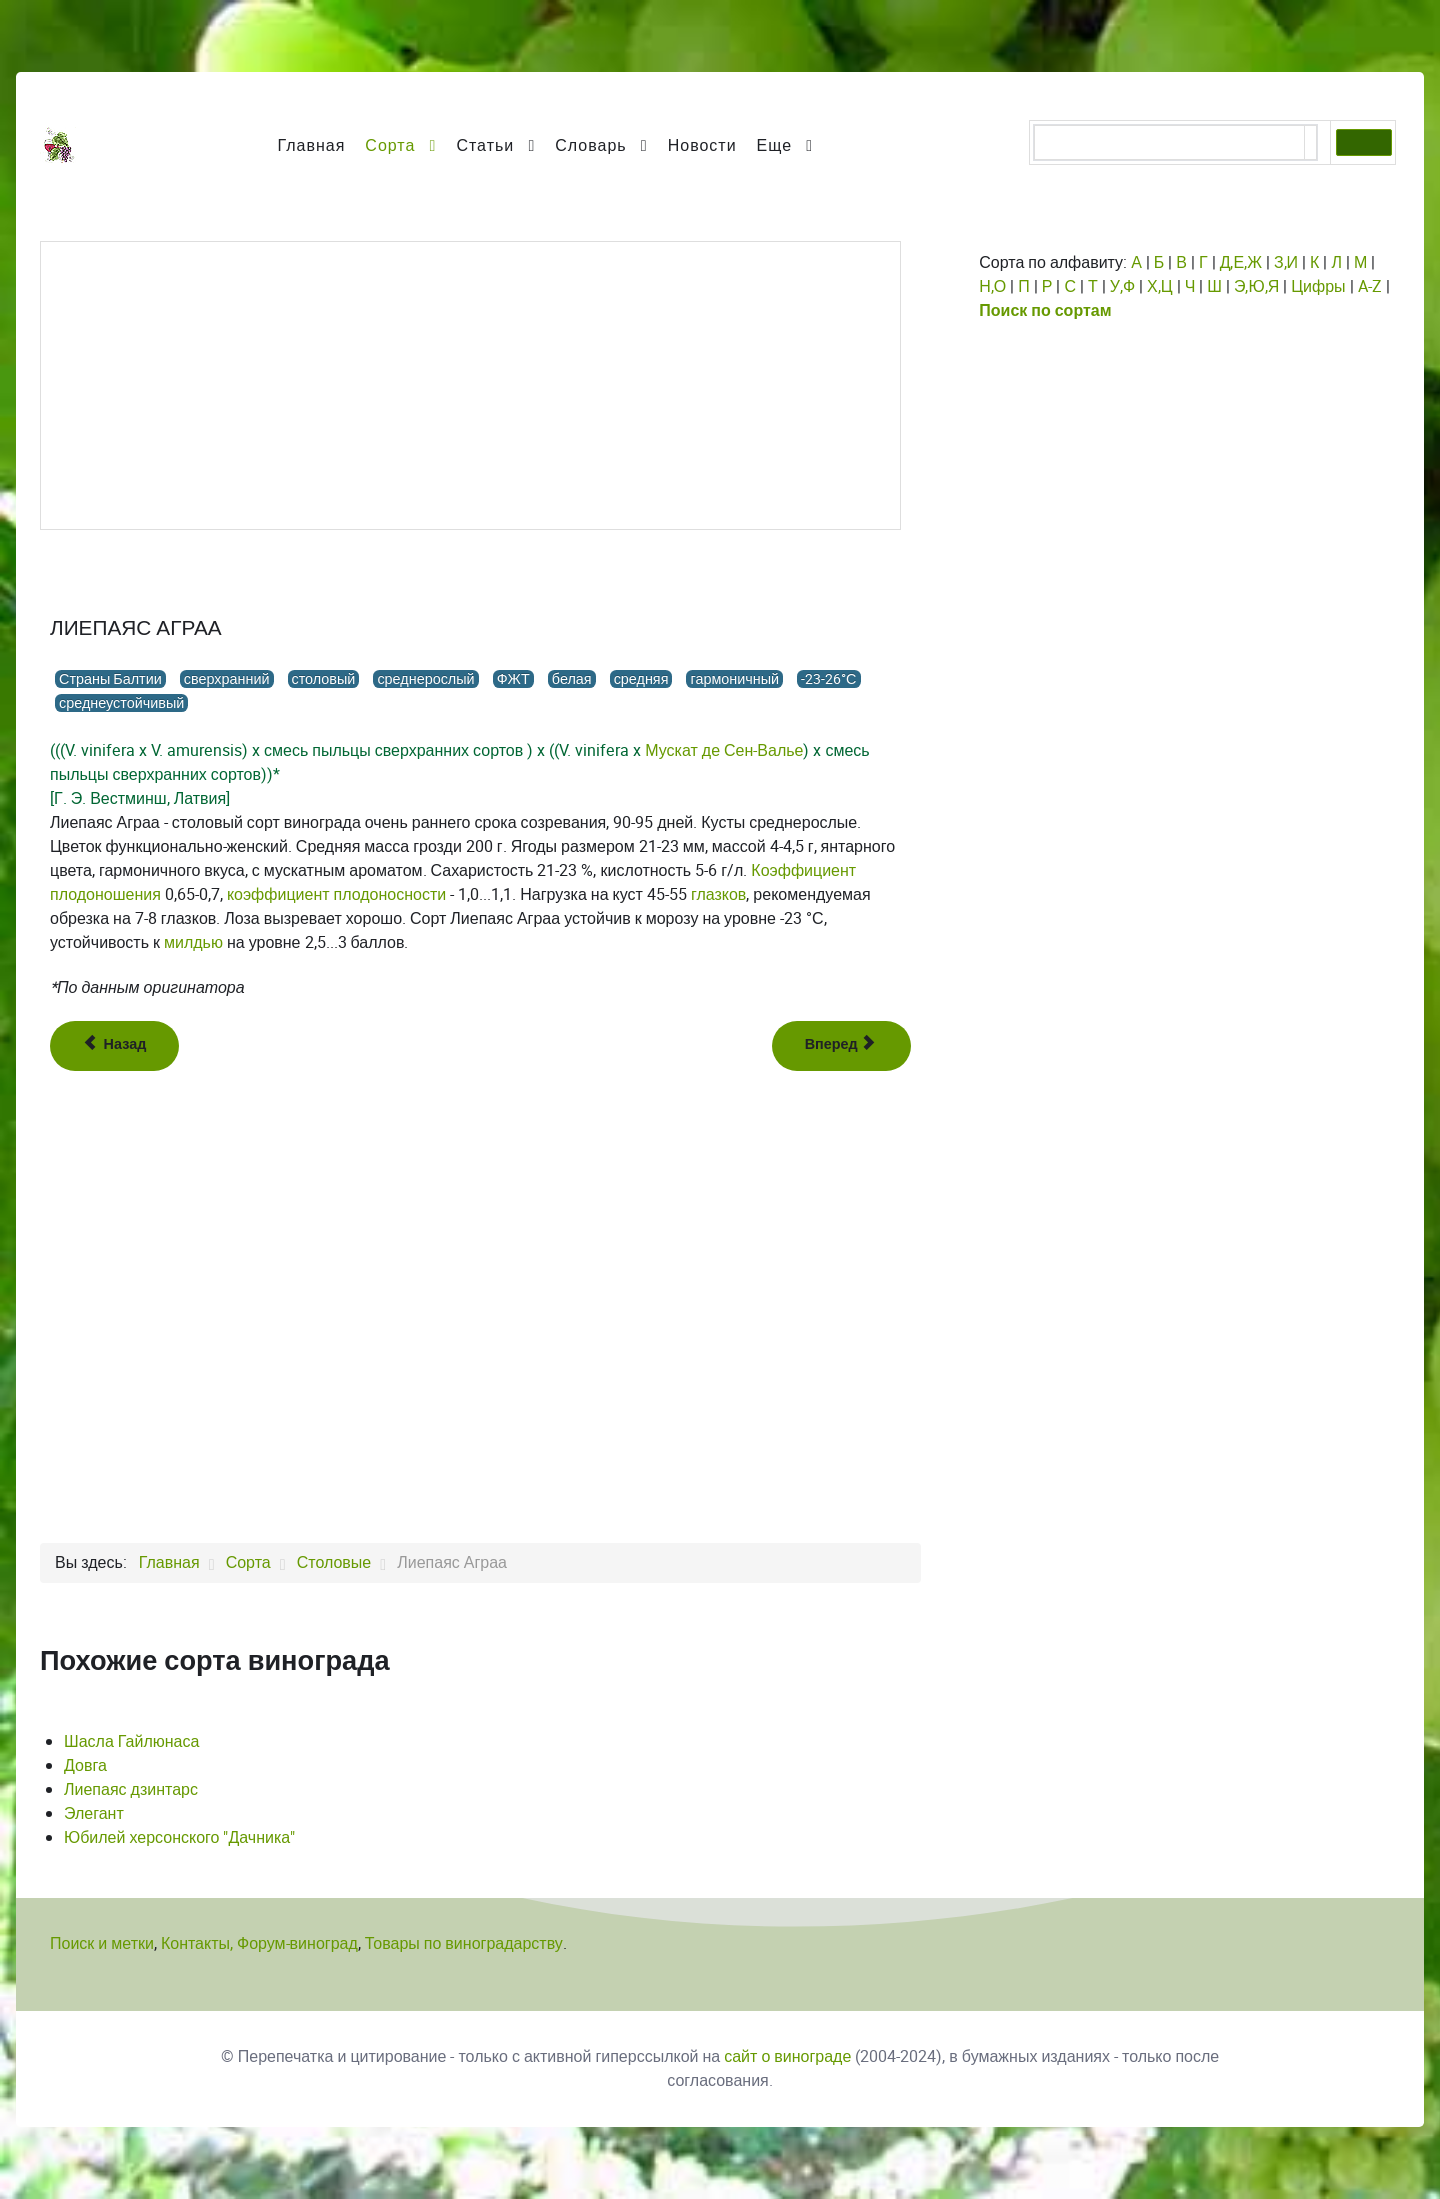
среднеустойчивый (121, 703)
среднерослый (425, 679)
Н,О (992, 286)
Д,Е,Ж (1241, 262)
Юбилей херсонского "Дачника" (179, 1837)
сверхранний (227, 679)
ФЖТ (513, 679)
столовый (324, 679)
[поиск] (1169, 144)
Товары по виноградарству (464, 1943)
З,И (1286, 262)
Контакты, (199, 1943)
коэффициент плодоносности (336, 894)
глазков (718, 894)
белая (572, 679)
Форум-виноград (297, 1943)
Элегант (94, 1813)
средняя (641, 679)
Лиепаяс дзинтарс (131, 1789)
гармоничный (734, 679)
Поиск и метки (102, 1943)
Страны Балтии (110, 679)
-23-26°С (828, 679)
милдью (193, 942)
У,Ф (1122, 286)
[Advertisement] (470, 386)
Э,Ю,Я (1256, 286)
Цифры (1318, 286)
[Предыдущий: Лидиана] (114, 1046)
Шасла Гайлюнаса (131, 1741)
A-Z (1370, 286)
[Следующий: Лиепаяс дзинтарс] (842, 1046)
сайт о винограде (787, 2056)
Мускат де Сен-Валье (724, 750)
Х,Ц (1160, 286)
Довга (85, 1765)
